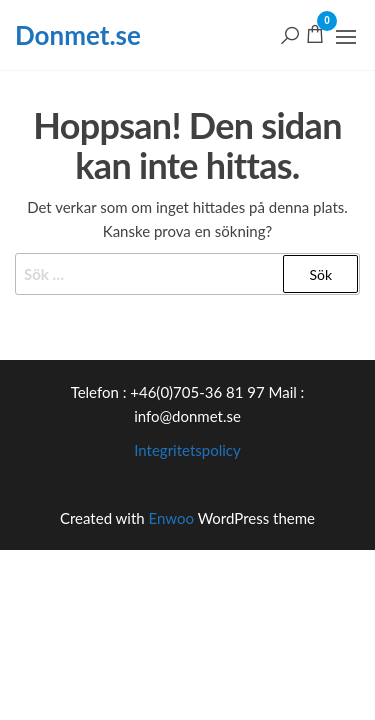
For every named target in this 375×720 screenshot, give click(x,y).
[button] (346, 37)
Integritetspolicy (187, 450)
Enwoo (171, 518)
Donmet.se (78, 35)
